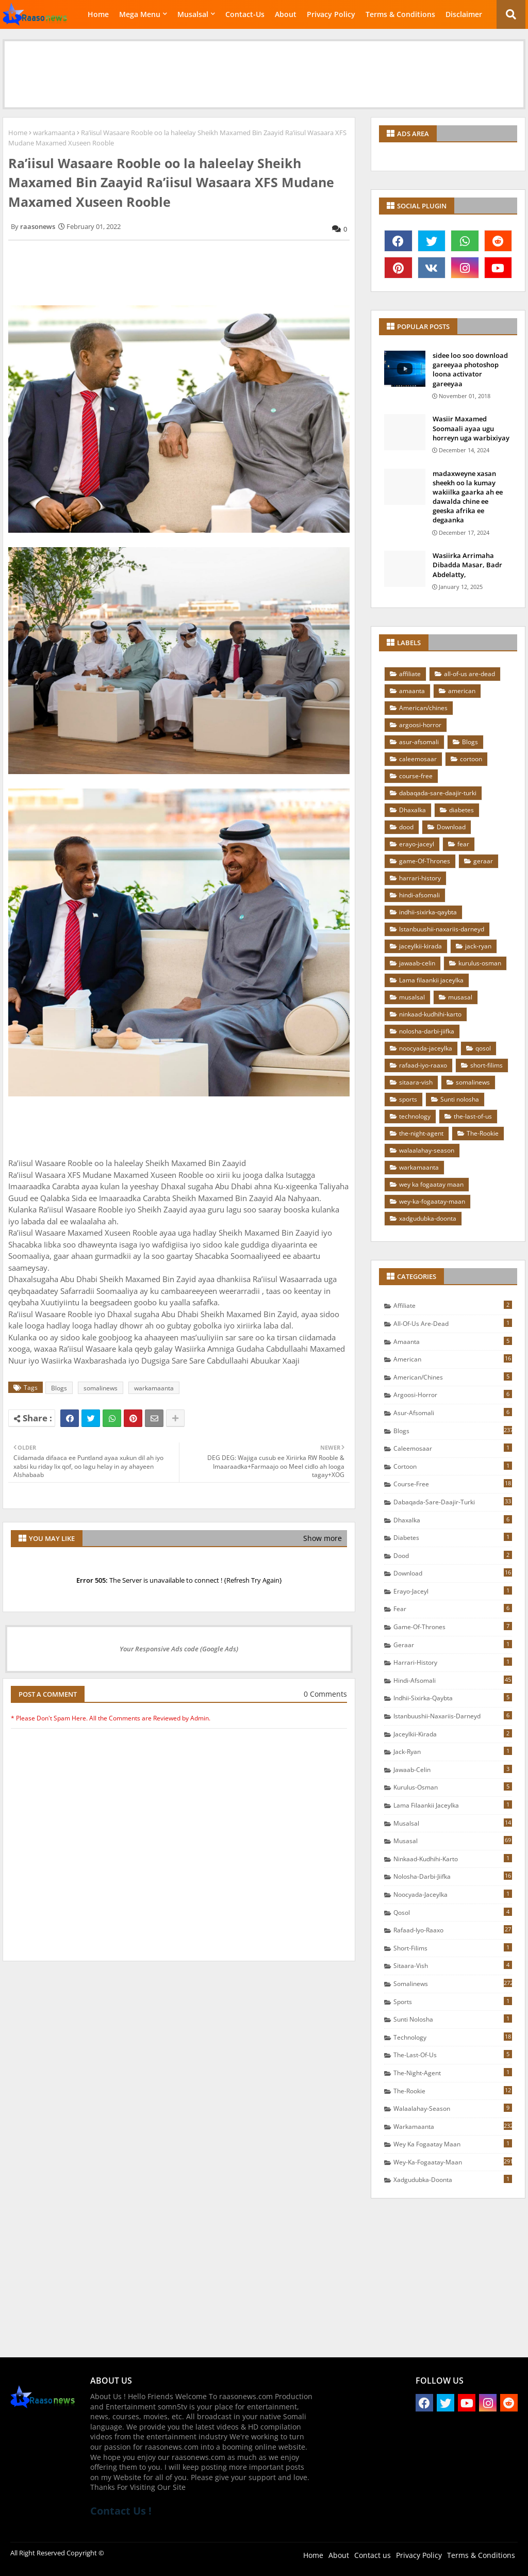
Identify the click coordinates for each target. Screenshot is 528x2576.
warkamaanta (54, 132)
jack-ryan (478, 946)
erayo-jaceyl (416, 844)
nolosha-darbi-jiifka (426, 1031)
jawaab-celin (417, 963)
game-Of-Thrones (424, 861)
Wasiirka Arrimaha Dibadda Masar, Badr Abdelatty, (467, 565)
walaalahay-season (426, 1150)
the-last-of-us (473, 1116)
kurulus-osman (479, 963)
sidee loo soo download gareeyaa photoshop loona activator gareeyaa (470, 369)
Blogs (59, 1388)
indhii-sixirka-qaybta (428, 912)
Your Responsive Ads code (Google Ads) (179, 1648)
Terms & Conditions (400, 14)
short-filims (486, 1065)
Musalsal (192, 14)
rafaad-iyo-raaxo (423, 1065)
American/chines (423, 707)
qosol (483, 1048)
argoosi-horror (420, 724)
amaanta (412, 690)
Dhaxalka (412, 810)
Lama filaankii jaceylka (431, 980)
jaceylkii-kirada (420, 946)
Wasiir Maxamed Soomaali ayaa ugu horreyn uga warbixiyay (471, 428)
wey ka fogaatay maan (431, 1184)
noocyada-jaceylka (425, 1048)
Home (98, 14)
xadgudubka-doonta (427, 1218)
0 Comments (325, 1694)
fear (463, 844)
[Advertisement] (264, 64)
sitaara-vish (416, 1082)
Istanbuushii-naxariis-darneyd (441, 929)
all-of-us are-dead (469, 673)
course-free (416, 776)
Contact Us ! (121, 2511)
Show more (322, 1538)
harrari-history (420, 878)
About (285, 14)
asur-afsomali (419, 741)
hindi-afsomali (419, 895)
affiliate (410, 673)
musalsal (412, 997)
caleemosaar (418, 758)
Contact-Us (245, 14)
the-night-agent (421, 1133)
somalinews (101, 1388)
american (461, 690)
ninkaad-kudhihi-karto (430, 1014)
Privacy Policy (331, 14)
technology (415, 1116)
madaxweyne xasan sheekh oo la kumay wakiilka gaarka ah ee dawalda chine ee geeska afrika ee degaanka (468, 497)
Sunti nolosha (459, 1099)
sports (408, 1099)
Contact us (372, 2555)
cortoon (471, 758)
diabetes (461, 810)
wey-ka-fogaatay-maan (432, 1201)
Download (451, 827)
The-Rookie (483, 1133)
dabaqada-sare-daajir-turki (437, 793)
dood (406, 827)
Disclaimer (464, 14)
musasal (460, 997)
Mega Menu (139, 14)
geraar (483, 861)
